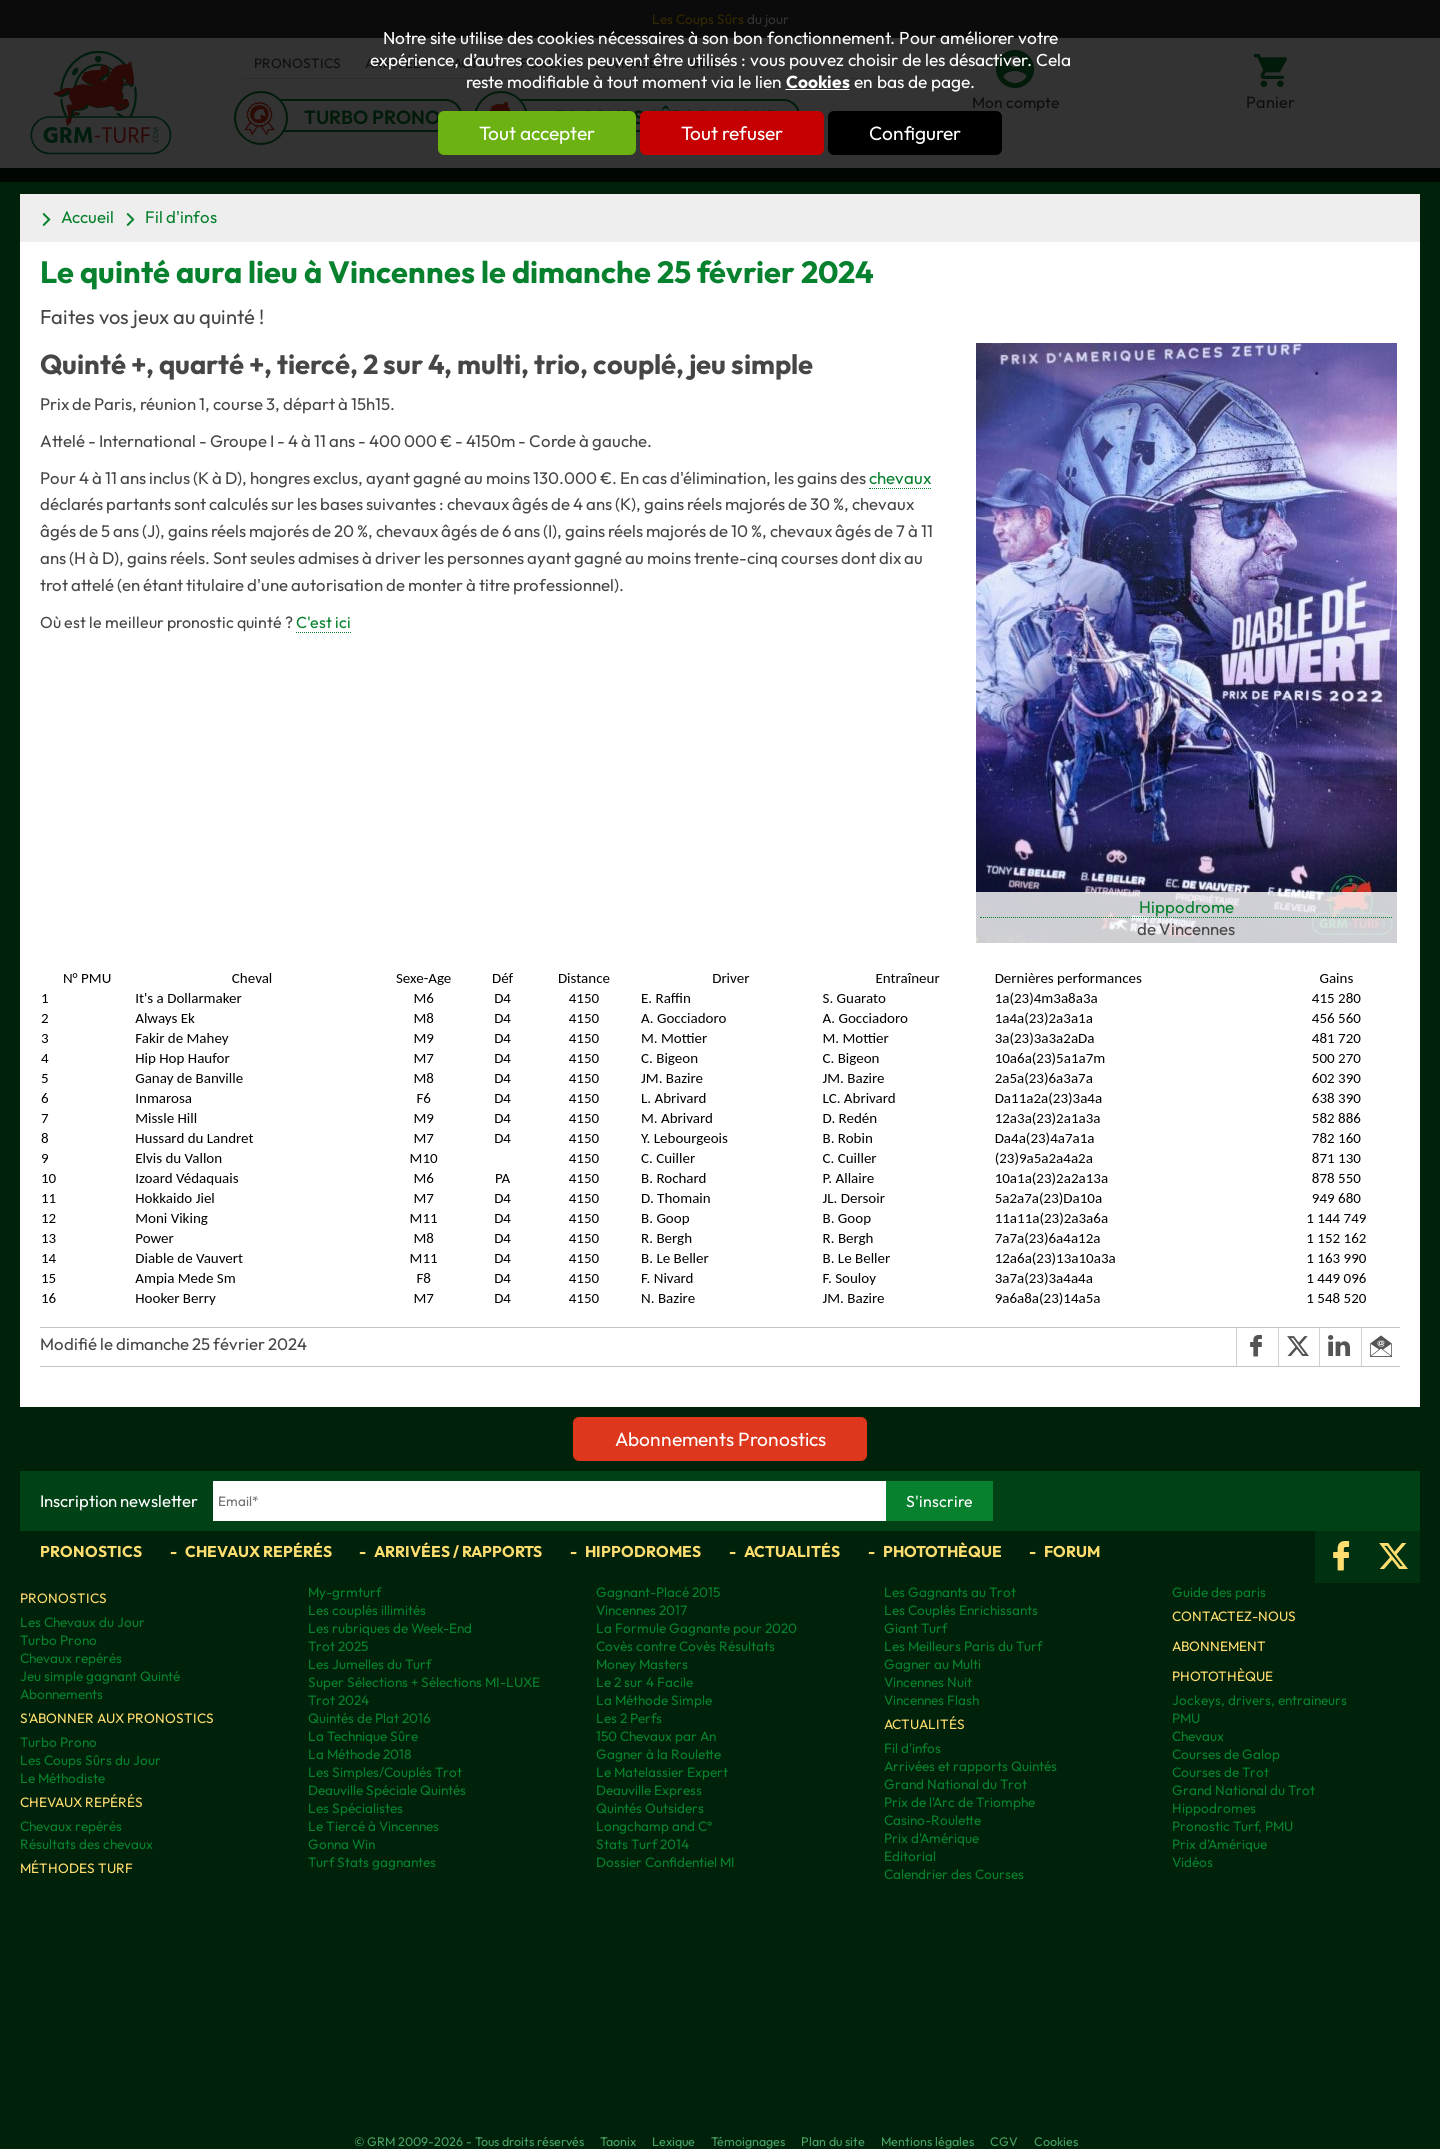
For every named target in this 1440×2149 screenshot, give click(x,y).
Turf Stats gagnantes (372, 1862)
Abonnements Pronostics (720, 1439)
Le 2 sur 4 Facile (644, 1682)
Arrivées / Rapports (458, 1551)
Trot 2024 (338, 1700)
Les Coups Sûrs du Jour (90, 1760)
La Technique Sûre (363, 1736)
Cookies (818, 82)
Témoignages (748, 2141)
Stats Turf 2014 (642, 1844)
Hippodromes (643, 1551)
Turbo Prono (58, 1640)
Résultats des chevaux (86, 1844)
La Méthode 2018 (359, 1754)
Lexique (673, 2141)
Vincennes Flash (931, 1700)
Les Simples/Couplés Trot (385, 1772)
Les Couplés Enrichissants (961, 1610)
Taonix (618, 2141)
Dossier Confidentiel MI (665, 1862)
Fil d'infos (181, 216)
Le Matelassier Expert (662, 1772)
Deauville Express (649, 1790)
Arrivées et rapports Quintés (970, 1766)
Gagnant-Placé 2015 (658, 1592)
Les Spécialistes (355, 1808)
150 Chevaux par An (656, 1736)
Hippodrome (1186, 906)
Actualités (792, 1551)
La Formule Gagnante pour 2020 (696, 1628)
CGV (1004, 2141)
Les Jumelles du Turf (369, 1664)
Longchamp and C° (654, 1826)
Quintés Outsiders (650, 1808)
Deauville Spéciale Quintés (387, 1790)
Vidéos (1192, 1862)
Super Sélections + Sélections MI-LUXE (424, 1682)
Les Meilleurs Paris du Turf (963, 1646)
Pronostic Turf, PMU (1232, 1826)
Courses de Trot (1220, 1772)
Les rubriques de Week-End (390, 1628)
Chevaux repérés (258, 1551)
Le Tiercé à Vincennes (373, 1826)
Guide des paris (1219, 1592)
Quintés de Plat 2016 (369, 1718)
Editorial (910, 1856)
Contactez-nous (1234, 1616)
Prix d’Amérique (1219, 1844)
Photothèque (942, 1551)
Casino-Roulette (932, 1820)
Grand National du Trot (955, 1784)
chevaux (900, 477)
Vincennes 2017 (641, 1610)
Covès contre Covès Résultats (685, 1646)
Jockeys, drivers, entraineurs (1259, 1700)
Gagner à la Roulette (658, 1754)
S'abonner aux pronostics (117, 1718)
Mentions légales (927, 2141)
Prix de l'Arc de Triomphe (959, 1802)
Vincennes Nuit (928, 1682)
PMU (1186, 1718)
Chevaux (1198, 1736)
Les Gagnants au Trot (950, 1592)
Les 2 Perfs (629, 1718)
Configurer (917, 133)
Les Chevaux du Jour (82, 1622)
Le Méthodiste (62, 1778)
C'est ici (323, 622)
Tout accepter (535, 133)
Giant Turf (915, 1628)
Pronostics (91, 1551)
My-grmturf (344, 1592)
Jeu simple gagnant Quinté (100, 1676)
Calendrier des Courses (954, 1874)
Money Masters (642, 1664)
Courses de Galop (1226, 1754)
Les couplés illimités (367, 1610)
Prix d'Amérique (931, 1838)
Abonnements (61, 1694)
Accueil (87, 216)
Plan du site (833, 2141)
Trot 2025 (338, 1646)
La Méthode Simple (654, 1700)
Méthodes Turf (76, 1868)
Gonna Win (341, 1844)
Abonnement (1219, 1646)
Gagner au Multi (932, 1664)
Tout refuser (732, 133)
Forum (1072, 1551)
